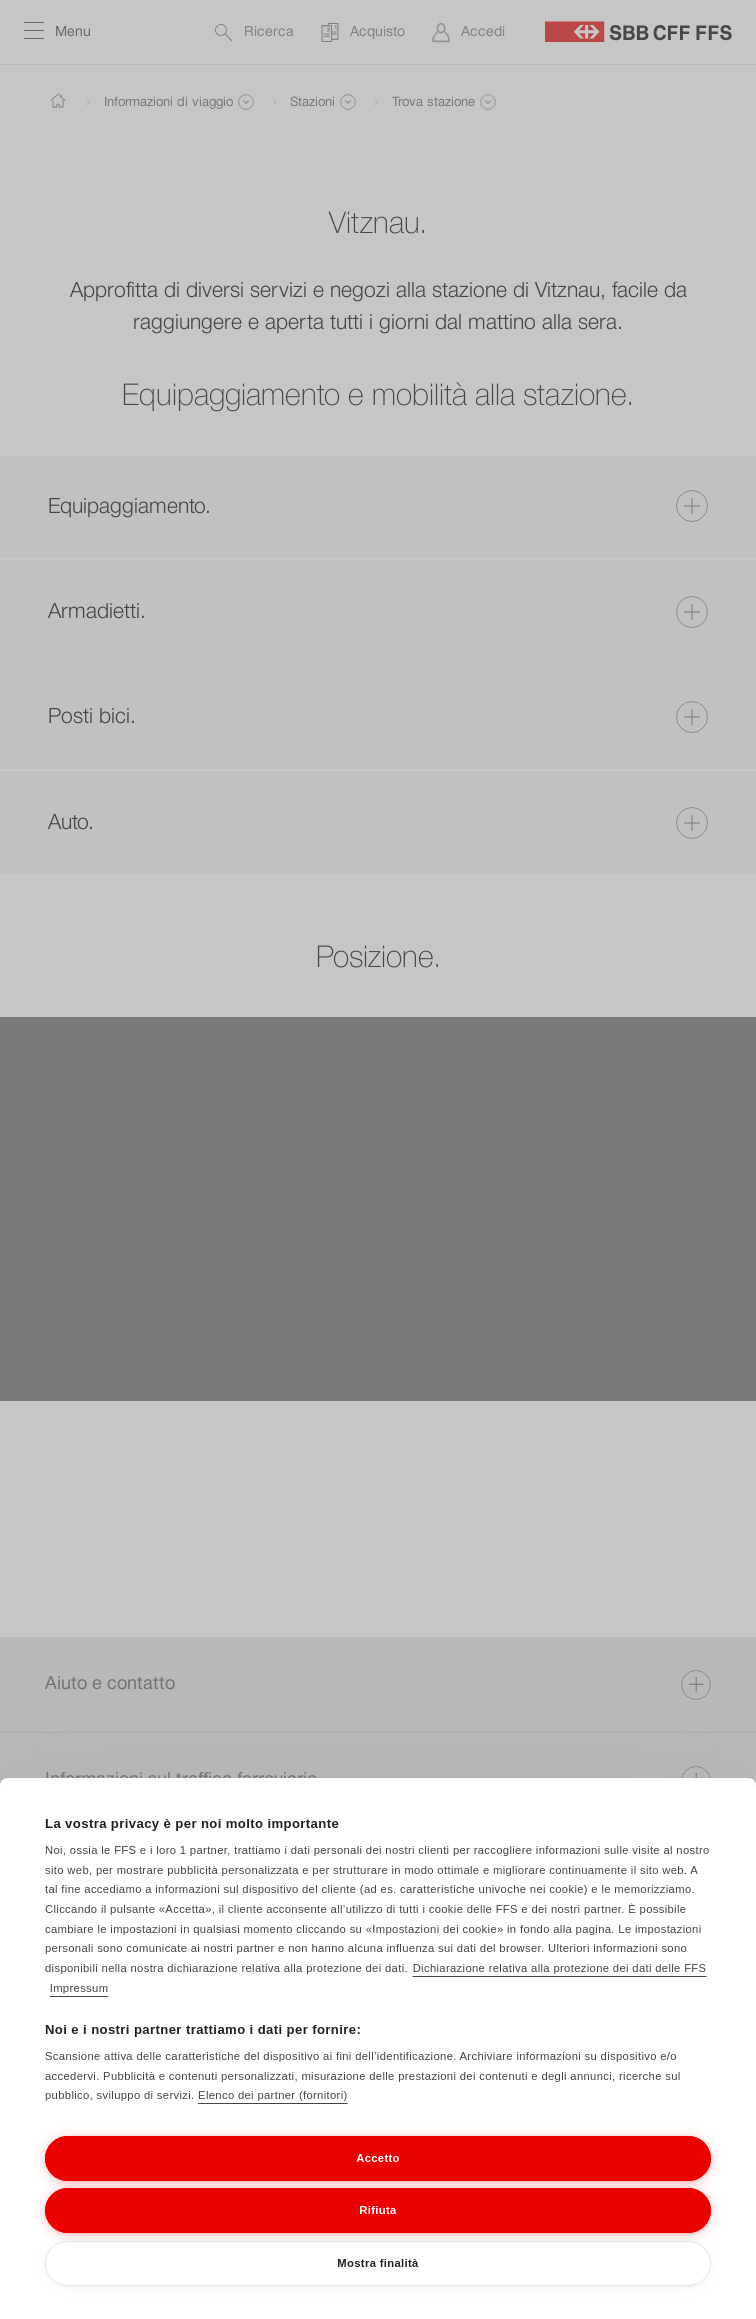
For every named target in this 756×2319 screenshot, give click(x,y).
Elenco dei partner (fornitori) (273, 2119)
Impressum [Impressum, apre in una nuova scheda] (79, 2011)
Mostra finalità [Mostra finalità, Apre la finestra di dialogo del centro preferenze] (377, 2286)
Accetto (378, 2181)
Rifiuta (377, 2233)
